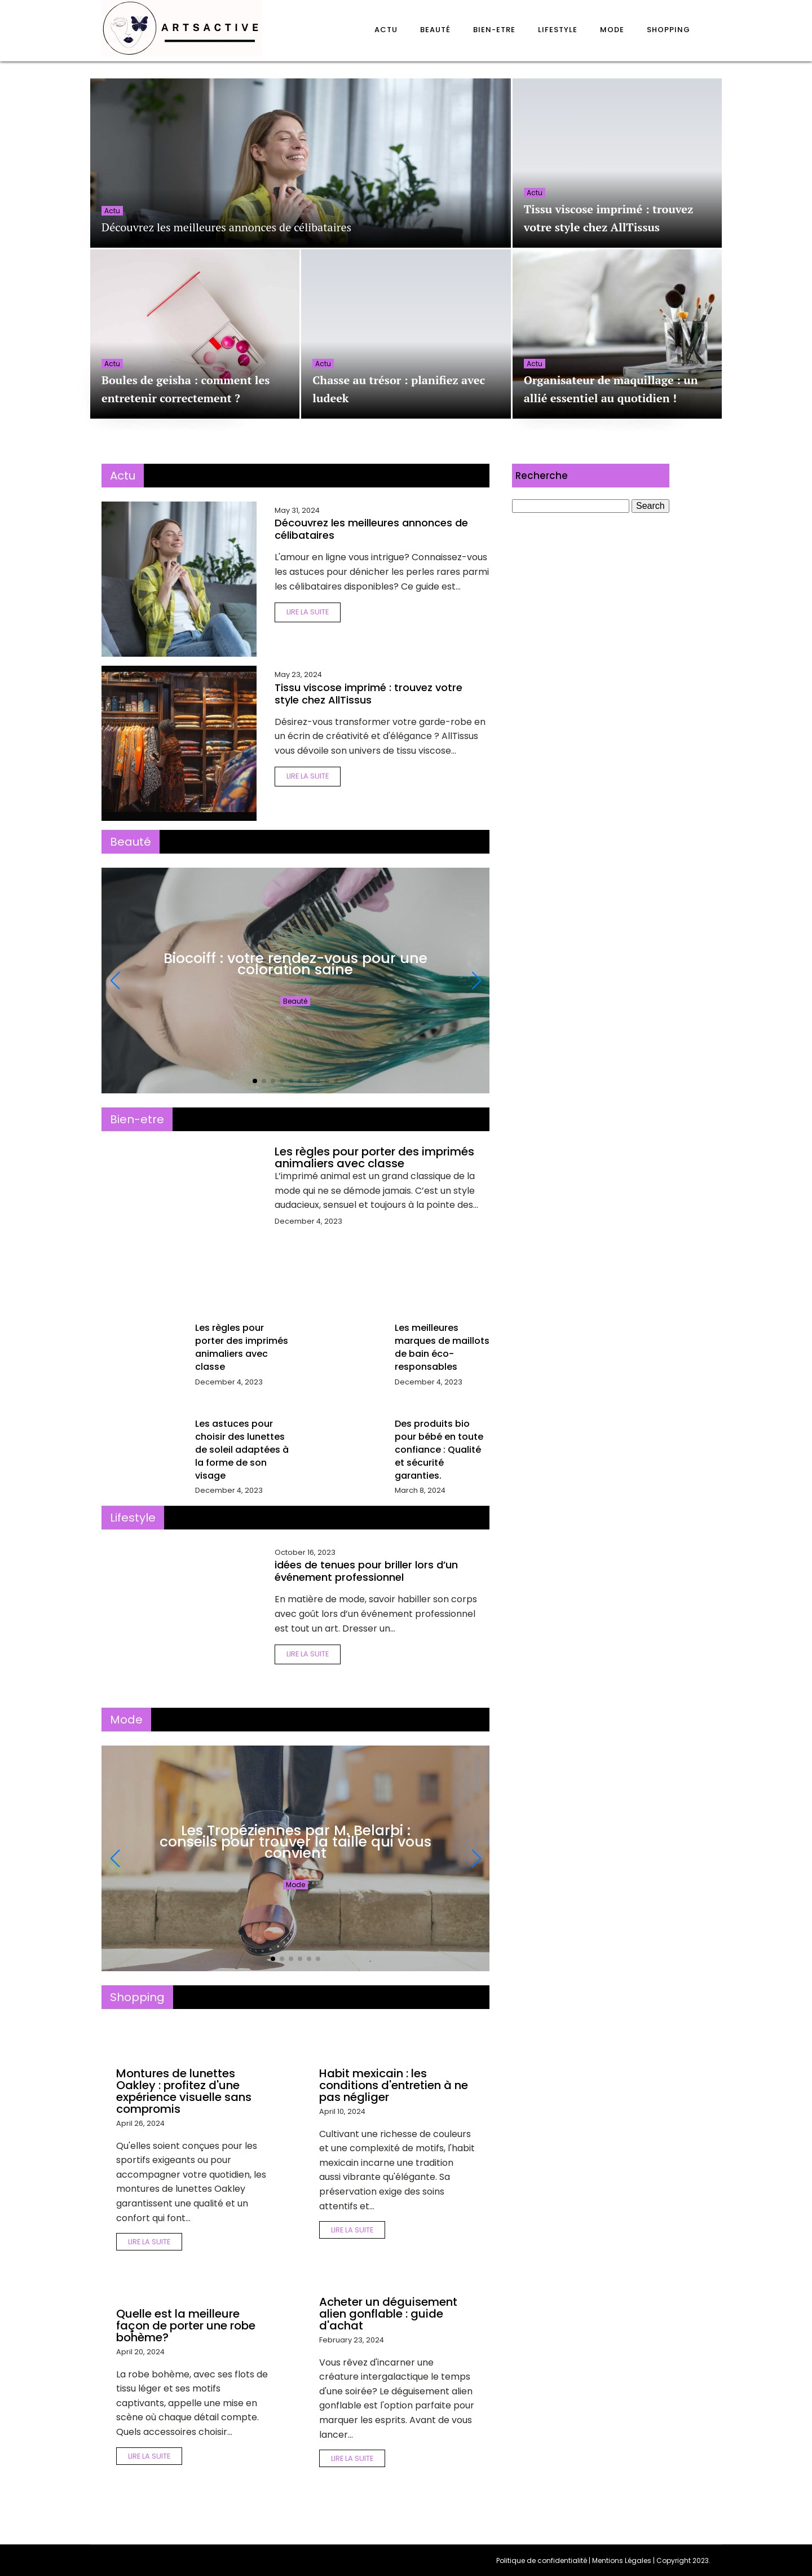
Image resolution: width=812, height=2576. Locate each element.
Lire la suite (307, 612)
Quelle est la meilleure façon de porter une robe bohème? (185, 2325)
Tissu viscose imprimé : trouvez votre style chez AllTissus (368, 693)
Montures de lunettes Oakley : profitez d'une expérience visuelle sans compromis (183, 2091)
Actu (386, 29)
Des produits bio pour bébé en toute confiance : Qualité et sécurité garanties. (439, 1449)
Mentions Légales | (624, 2560)
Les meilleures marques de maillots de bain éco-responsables (442, 1347)
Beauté (435, 29)
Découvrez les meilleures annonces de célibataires (226, 227)
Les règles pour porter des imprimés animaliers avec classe (374, 1157)
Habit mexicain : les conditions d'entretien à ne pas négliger (393, 2085)
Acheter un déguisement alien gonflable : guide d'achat (388, 2313)
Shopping (668, 29)
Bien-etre (494, 29)
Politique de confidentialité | (544, 2560)
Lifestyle (557, 29)
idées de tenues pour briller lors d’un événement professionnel (366, 1571)
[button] (255, 1081)
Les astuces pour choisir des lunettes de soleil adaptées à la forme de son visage (242, 1449)
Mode (612, 29)
